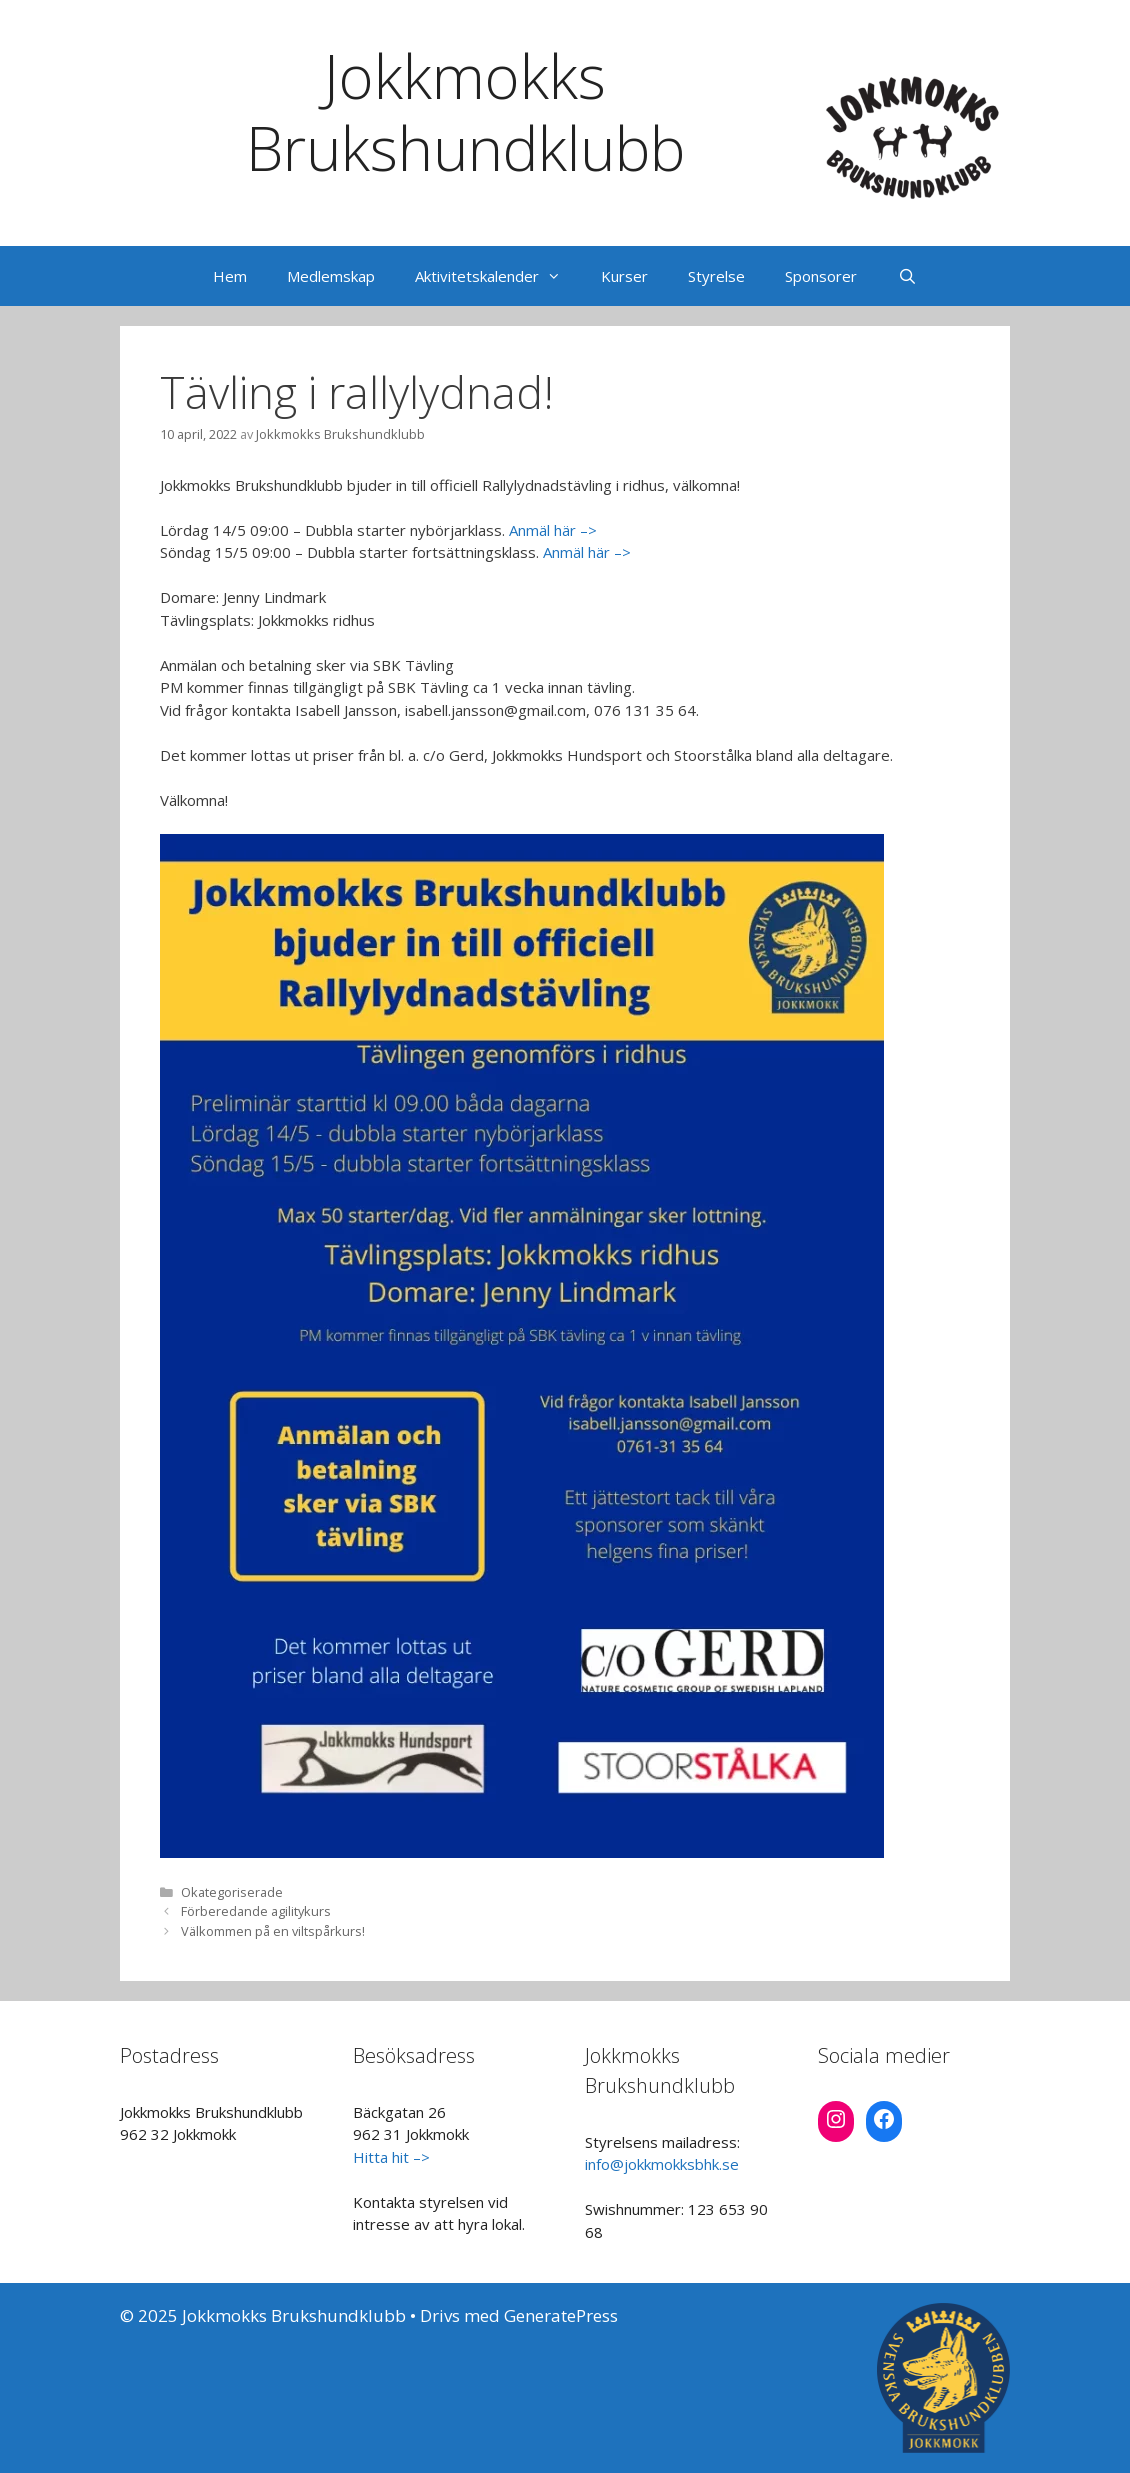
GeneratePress (561, 2315)
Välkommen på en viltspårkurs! (273, 1931)
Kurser (624, 276)
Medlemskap (331, 276)
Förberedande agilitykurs (256, 1911)
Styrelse (716, 276)
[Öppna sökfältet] (906, 276)
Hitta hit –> (391, 2157)
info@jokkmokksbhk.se (662, 2164)
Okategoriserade (232, 1892)
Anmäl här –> (553, 530)
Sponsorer (821, 276)
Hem (230, 276)
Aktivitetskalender (498, 276)
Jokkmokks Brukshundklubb (465, 112)
